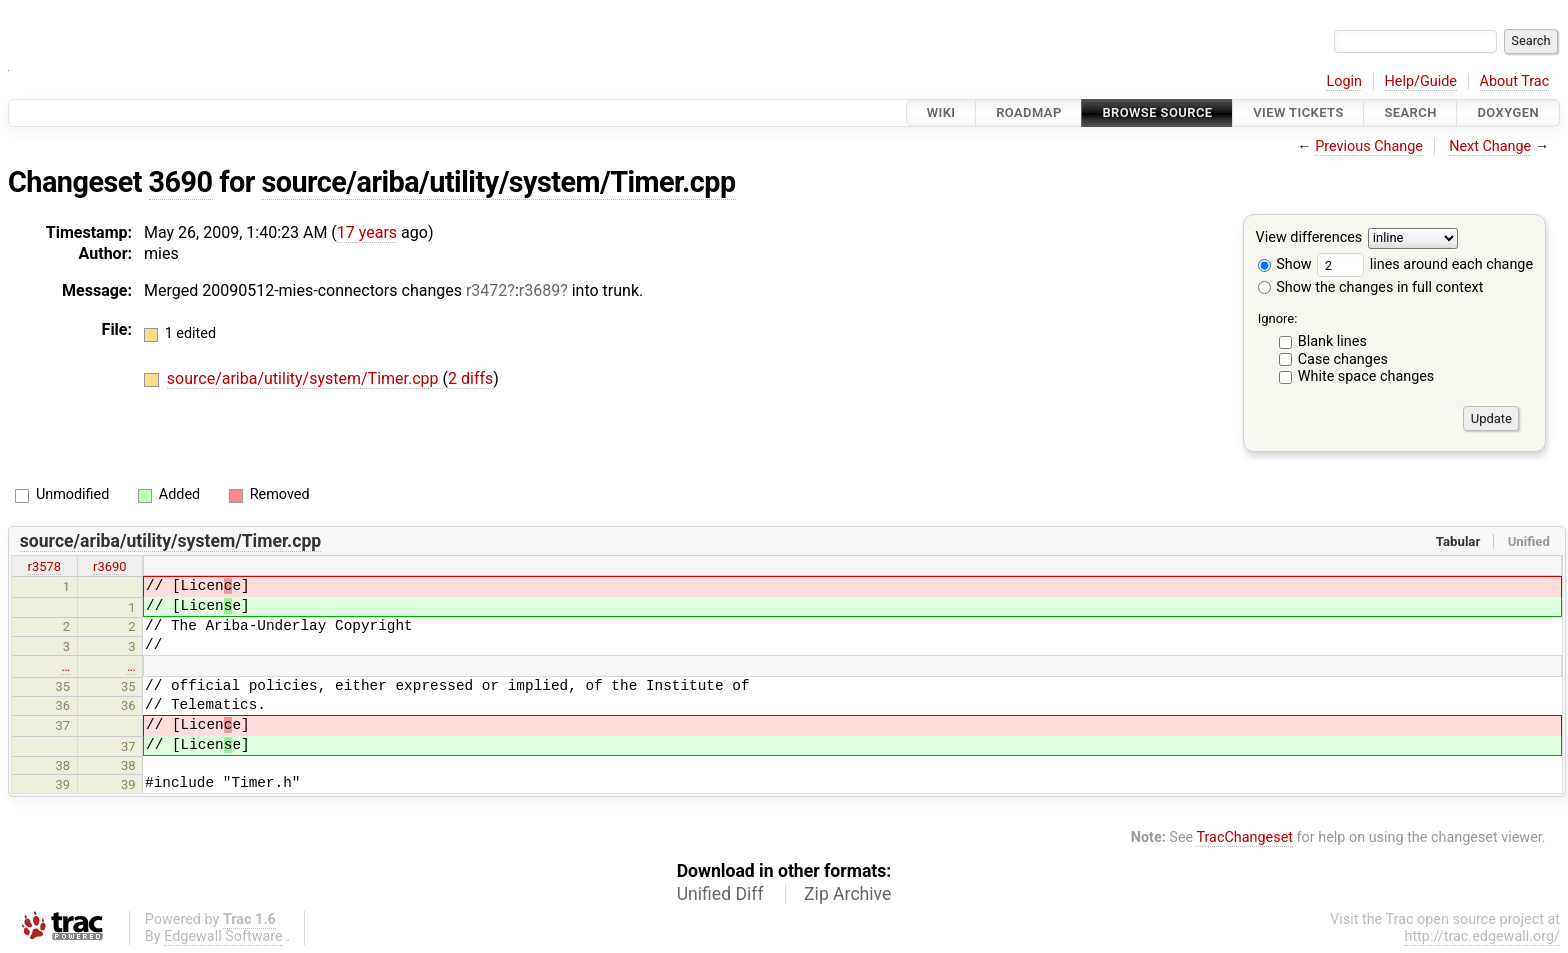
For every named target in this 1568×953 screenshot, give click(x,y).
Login (1344, 81)
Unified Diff (720, 894)
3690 (181, 182)
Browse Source (1157, 112)
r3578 (45, 566)
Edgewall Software (223, 936)
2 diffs (470, 378)
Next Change (1490, 146)
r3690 (110, 566)
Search (1410, 112)
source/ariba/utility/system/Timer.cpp (498, 182)
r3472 (486, 290)
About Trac (1515, 81)
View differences (1309, 238)
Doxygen (1508, 112)
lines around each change (1425, 264)
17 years (367, 232)
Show (1285, 264)
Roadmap (1029, 112)
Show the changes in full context (1371, 287)
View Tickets (1298, 112)
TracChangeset (1244, 837)
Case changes (1343, 359)
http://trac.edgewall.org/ (1482, 936)
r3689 (539, 290)
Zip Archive (847, 894)
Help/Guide (1421, 81)
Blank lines (1332, 341)
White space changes (1366, 376)
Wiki (941, 112)
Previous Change (1369, 146)
